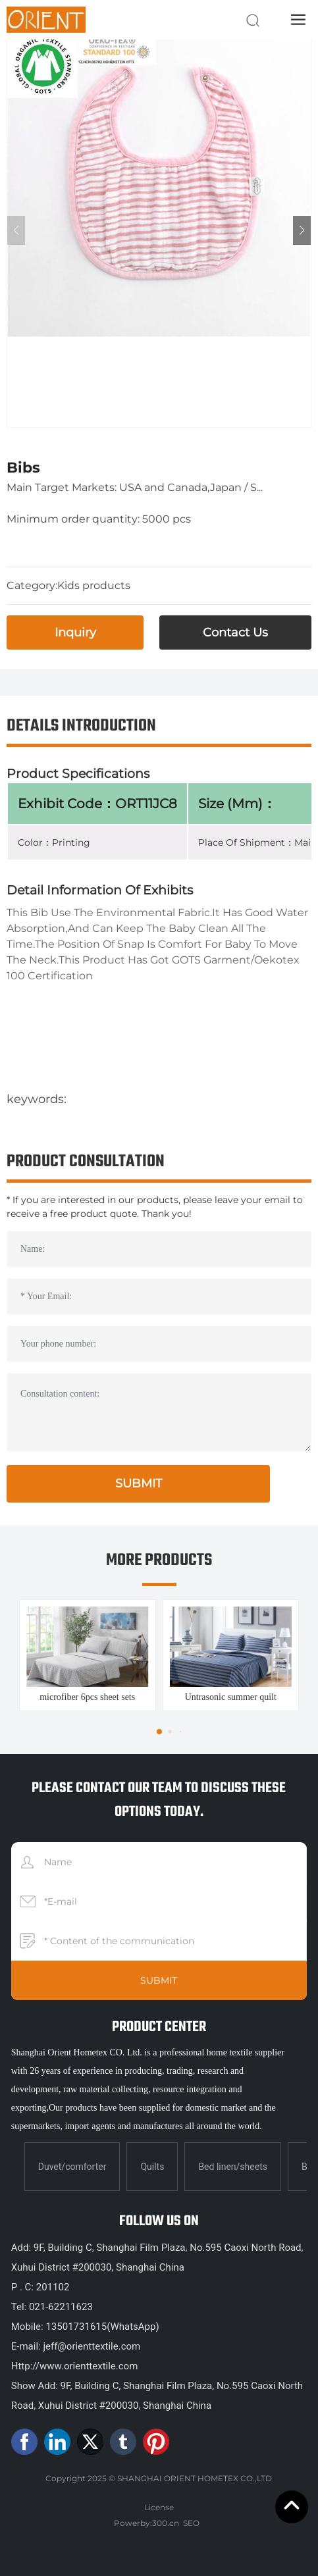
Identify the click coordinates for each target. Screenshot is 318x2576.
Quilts (152, 2166)
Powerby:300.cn (146, 2523)
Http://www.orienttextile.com (74, 2366)
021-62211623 (61, 2307)
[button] (302, 230)
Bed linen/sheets (232, 2166)
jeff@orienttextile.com (91, 2346)
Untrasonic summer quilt (231, 1697)
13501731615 (76, 2326)
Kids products (93, 585)
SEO (191, 2523)
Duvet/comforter (72, 2166)
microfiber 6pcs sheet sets (87, 1697)
